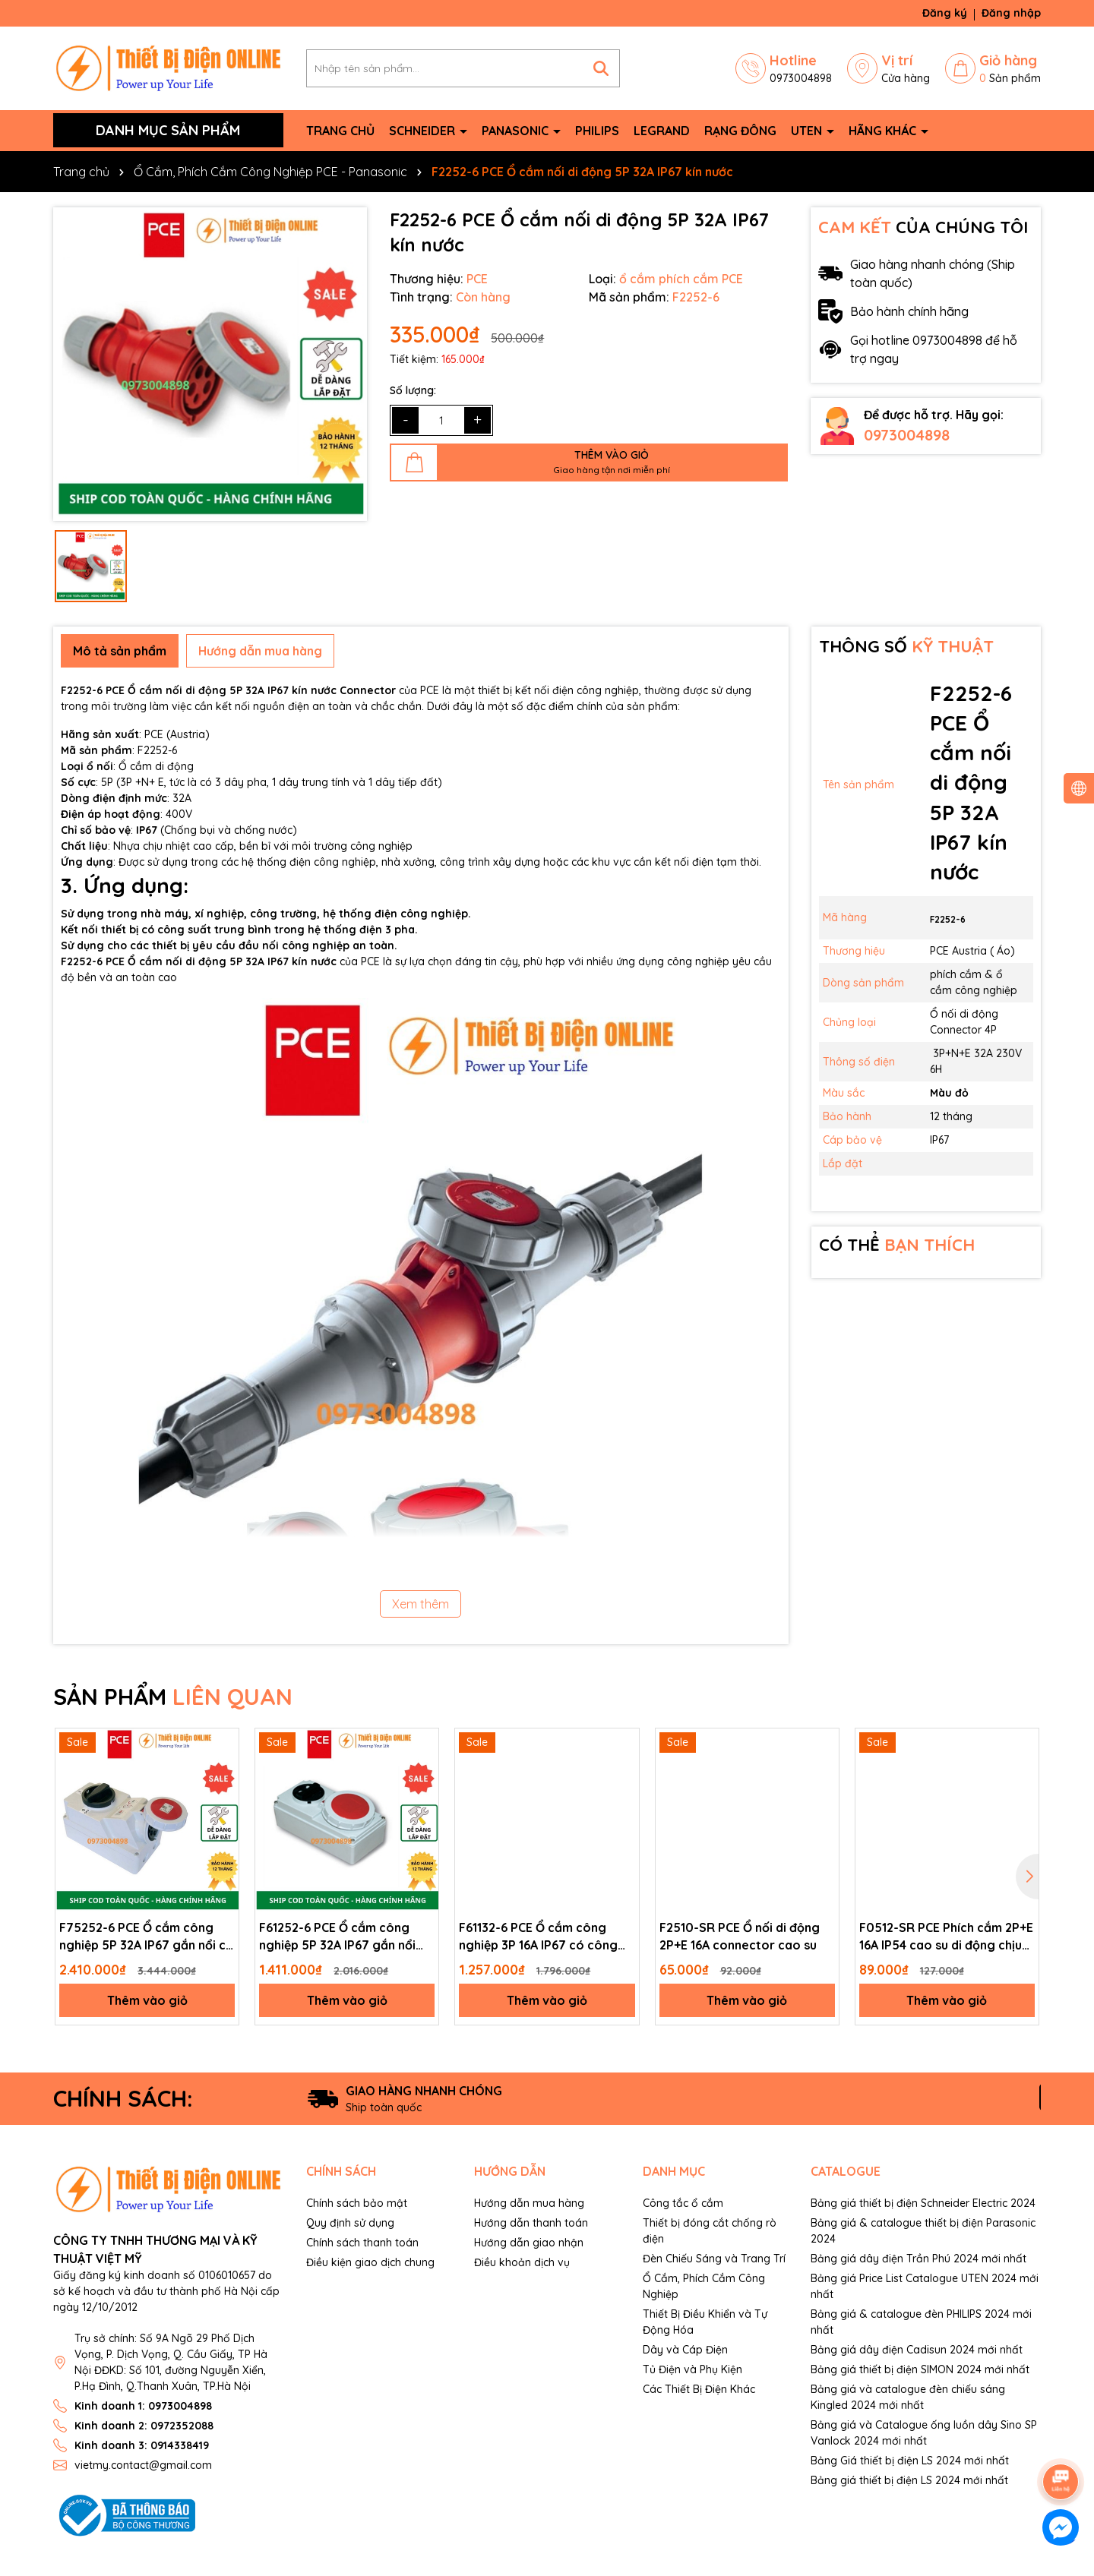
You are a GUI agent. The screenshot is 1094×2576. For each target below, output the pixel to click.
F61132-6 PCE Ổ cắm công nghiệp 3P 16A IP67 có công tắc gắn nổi (538, 1936)
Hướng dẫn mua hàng (529, 2203)
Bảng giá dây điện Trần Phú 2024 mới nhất (918, 2258)
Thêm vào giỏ (147, 2000)
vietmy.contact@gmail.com (143, 2465)
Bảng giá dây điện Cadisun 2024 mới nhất (917, 2350)
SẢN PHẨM (172, 1696)
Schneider (423, 130)
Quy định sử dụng (350, 2223)
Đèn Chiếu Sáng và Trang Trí (714, 2258)
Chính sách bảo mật (356, 2203)
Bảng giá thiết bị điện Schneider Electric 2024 (923, 2203)
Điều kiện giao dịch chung (370, 2262)
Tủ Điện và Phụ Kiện (692, 2369)
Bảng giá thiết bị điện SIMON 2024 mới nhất (920, 2369)
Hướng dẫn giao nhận (528, 2242)
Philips (597, 130)
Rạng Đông (740, 130)
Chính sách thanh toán (362, 2242)
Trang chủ (340, 130)
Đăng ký (944, 13)
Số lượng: (413, 390)
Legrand (662, 130)
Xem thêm (420, 1604)
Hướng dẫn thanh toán (531, 2223)
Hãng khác (884, 130)
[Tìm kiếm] (601, 68)
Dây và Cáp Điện (685, 2350)
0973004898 (907, 434)
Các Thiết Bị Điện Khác (699, 2389)
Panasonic (517, 130)
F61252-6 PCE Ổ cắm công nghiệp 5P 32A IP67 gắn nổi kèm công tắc (337, 1936)
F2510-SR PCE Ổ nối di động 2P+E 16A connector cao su (739, 1936)
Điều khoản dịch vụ (522, 2262)
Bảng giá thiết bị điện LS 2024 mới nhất (909, 2480)
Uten (808, 130)
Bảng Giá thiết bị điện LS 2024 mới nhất (910, 2460)
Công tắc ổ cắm (683, 2203)
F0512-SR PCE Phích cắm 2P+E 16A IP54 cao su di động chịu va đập (946, 1936)
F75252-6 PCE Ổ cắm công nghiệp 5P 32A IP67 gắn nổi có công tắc (146, 1936)
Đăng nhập (1011, 13)
